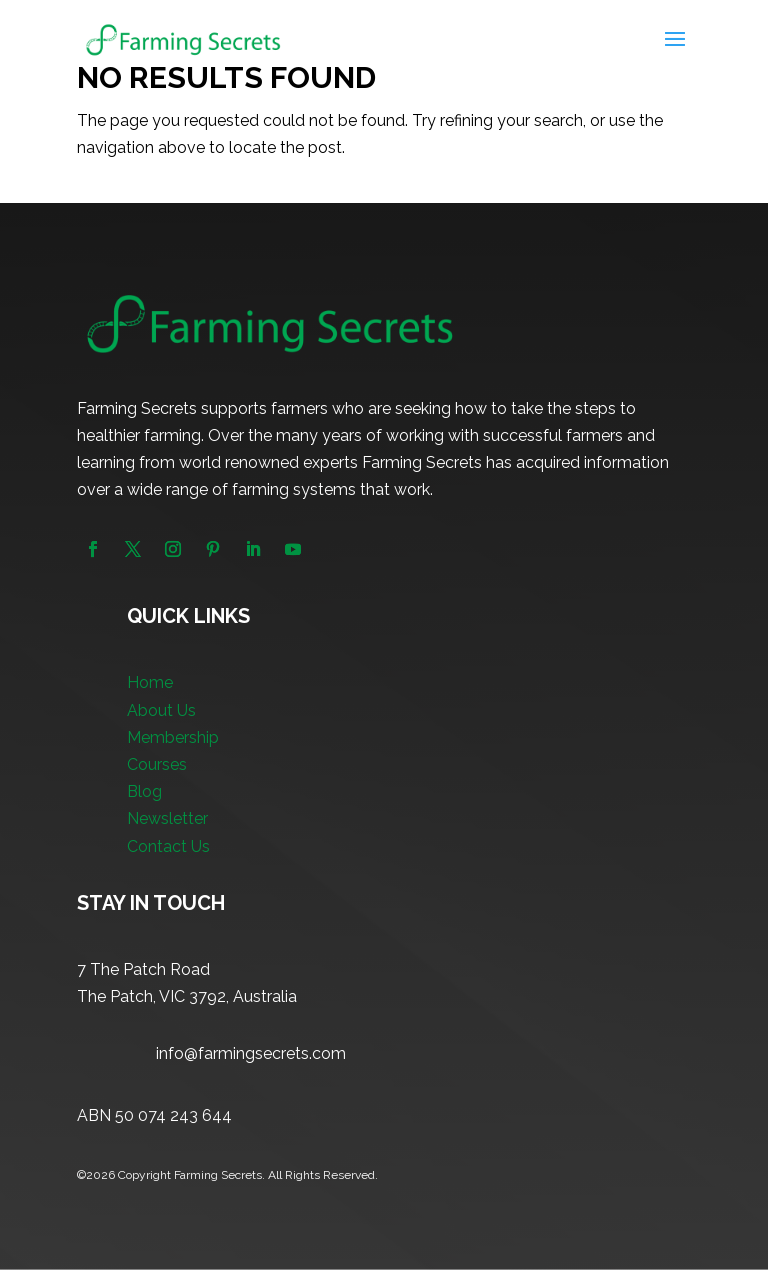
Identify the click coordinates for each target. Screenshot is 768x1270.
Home (150, 682)
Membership (173, 737)
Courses (157, 764)
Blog (144, 791)
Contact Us (168, 846)
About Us (161, 710)
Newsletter (167, 818)
